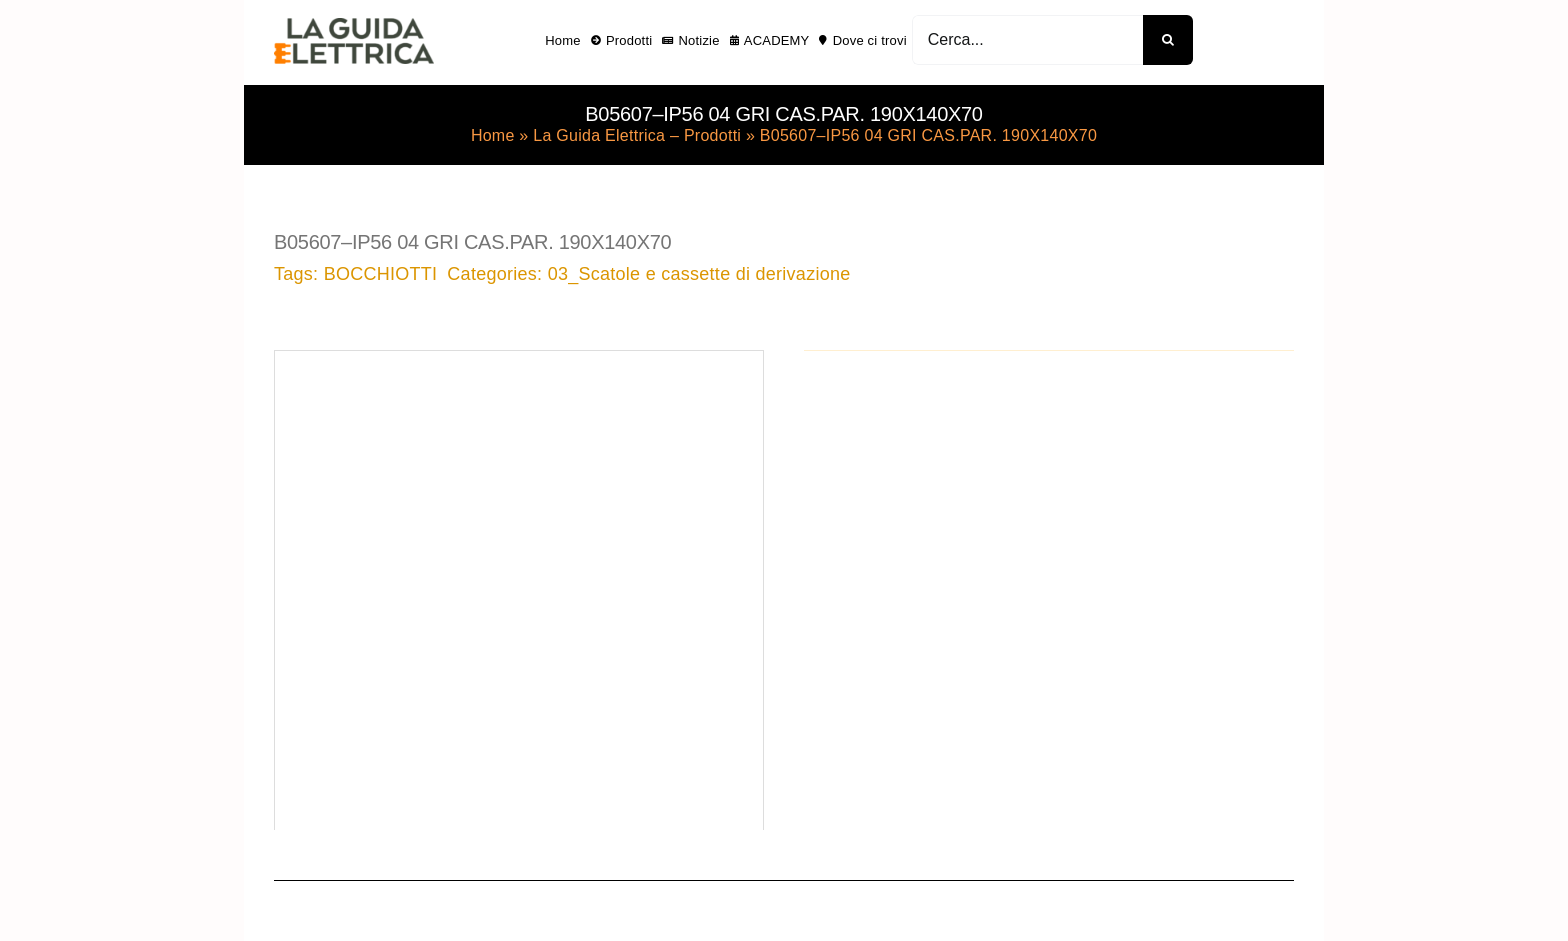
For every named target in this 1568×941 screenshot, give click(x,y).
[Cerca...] (1027, 40)
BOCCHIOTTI (381, 274)
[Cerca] (1168, 40)
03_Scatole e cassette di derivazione (699, 274)
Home (493, 135)
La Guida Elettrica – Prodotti (637, 135)
